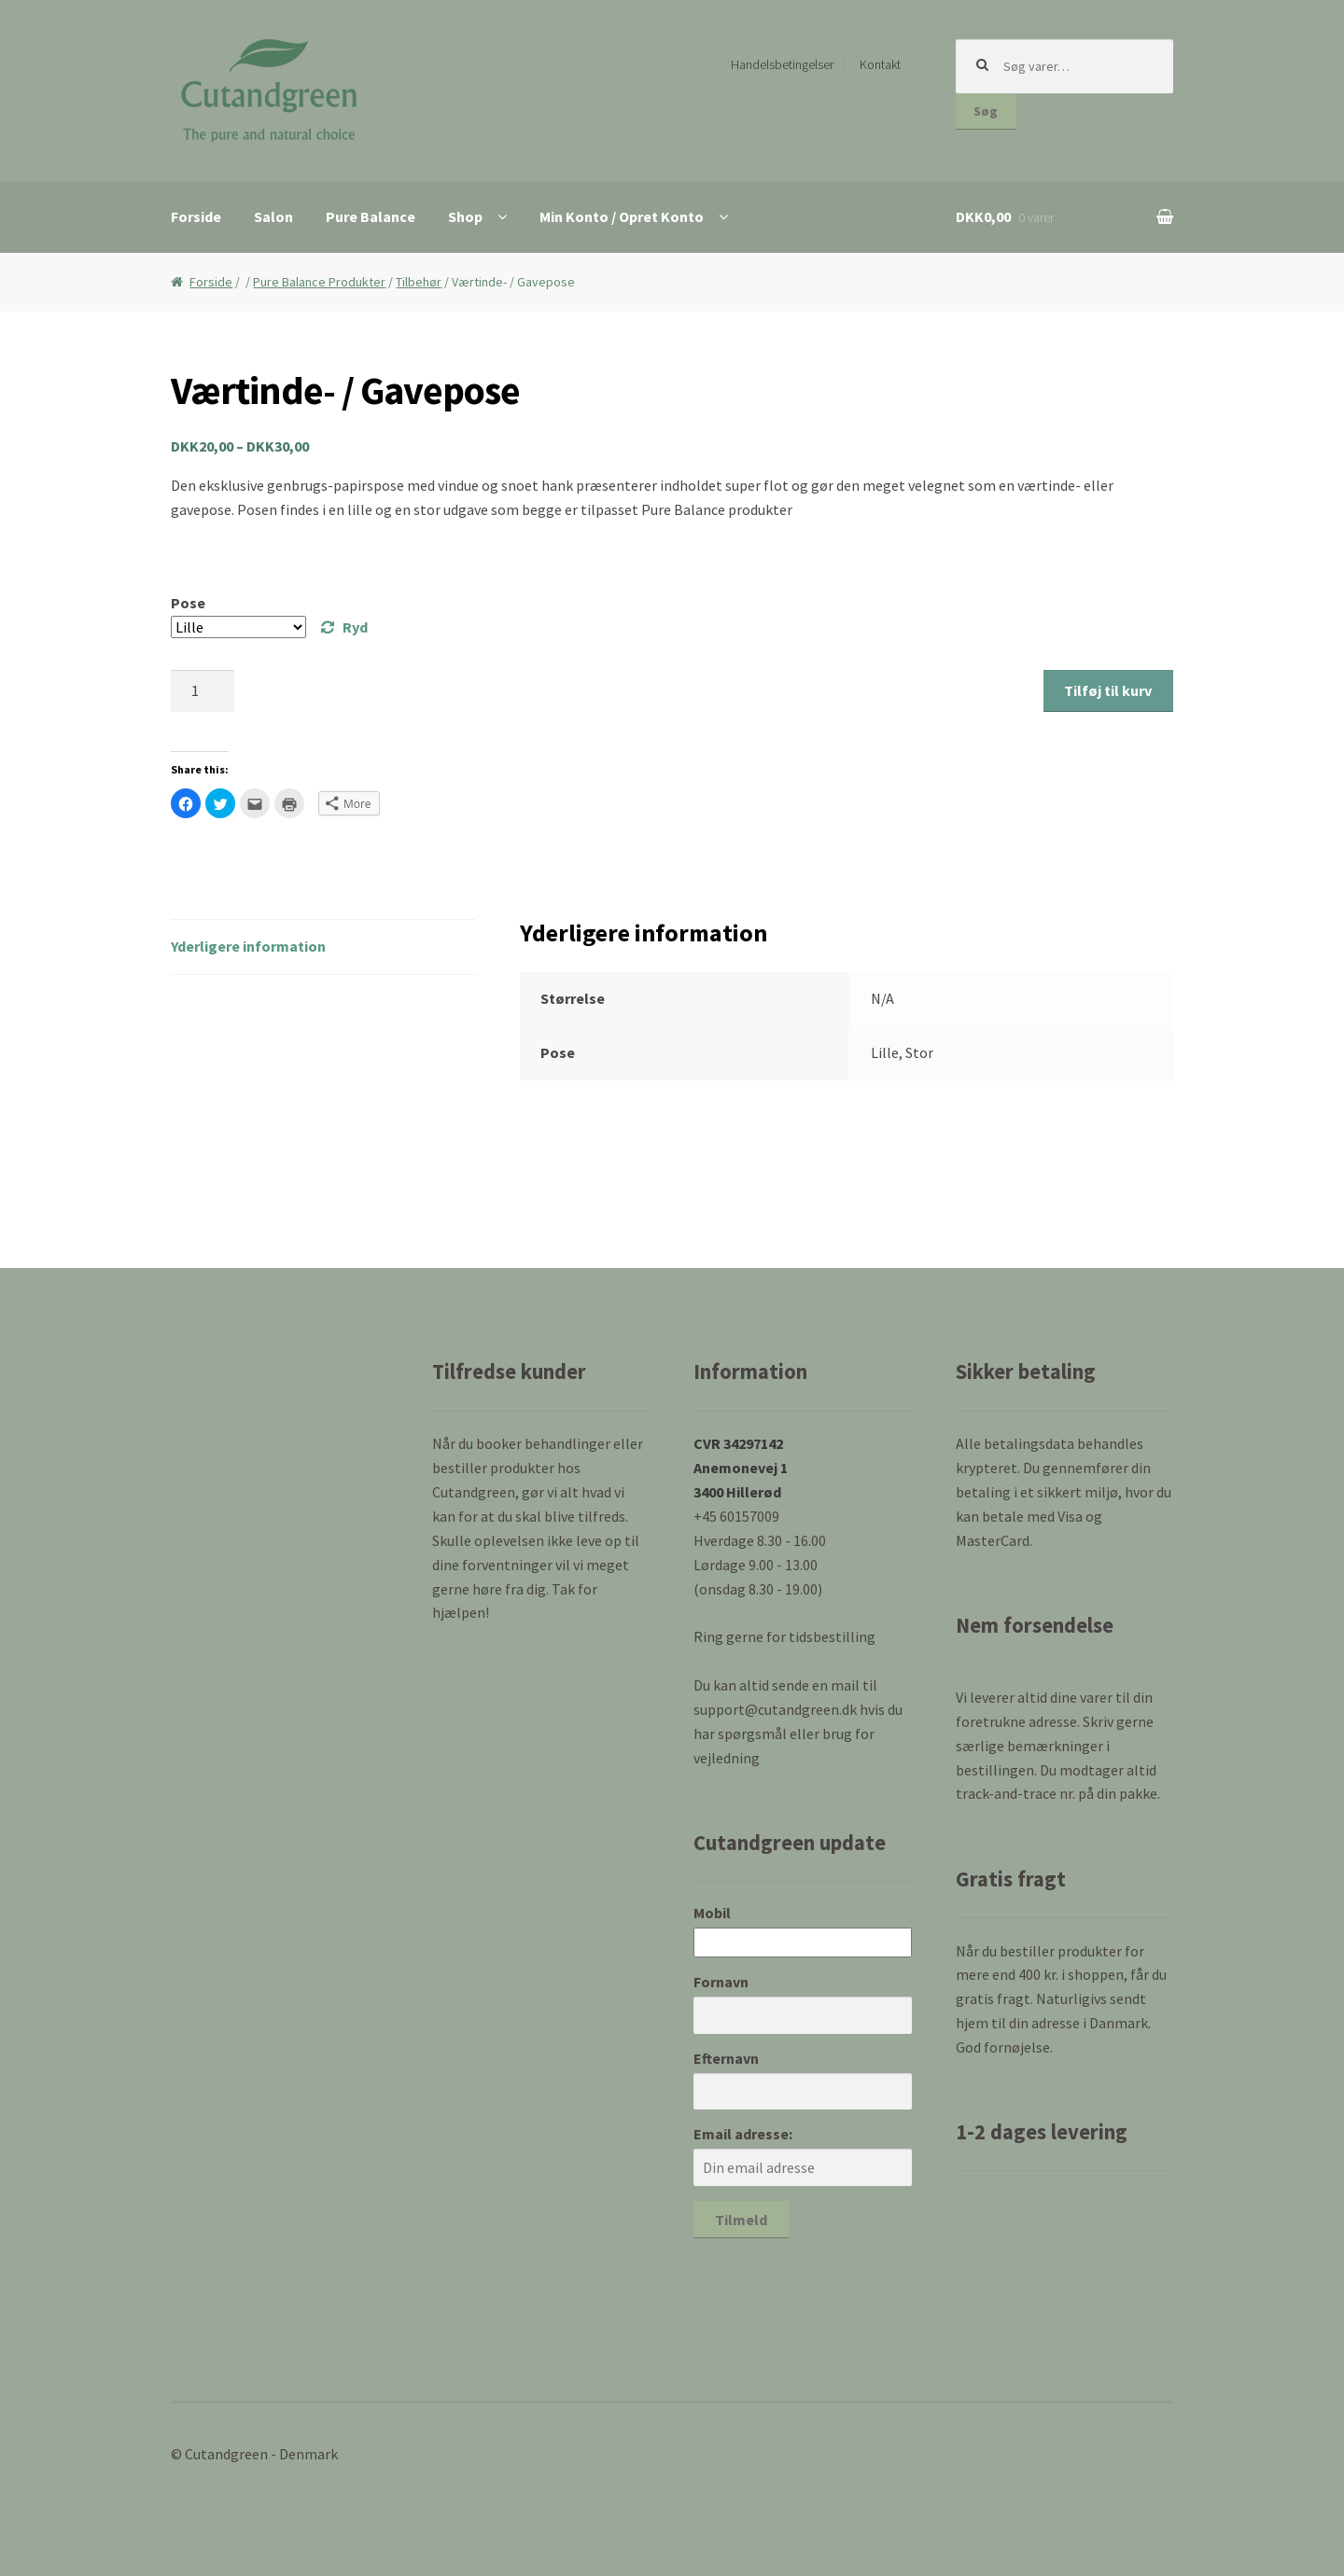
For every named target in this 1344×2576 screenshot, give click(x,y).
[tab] (323, 947)
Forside (196, 216)
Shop (465, 216)
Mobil (712, 1912)
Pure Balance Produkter (319, 281)
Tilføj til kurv (1108, 690)
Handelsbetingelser (782, 64)
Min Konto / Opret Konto (621, 216)
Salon (273, 216)
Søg (985, 111)
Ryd (355, 627)
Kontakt (880, 64)
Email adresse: (742, 2133)
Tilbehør (418, 281)
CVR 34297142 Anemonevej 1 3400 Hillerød (740, 1467)
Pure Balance (370, 216)
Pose (188, 602)
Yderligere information (248, 946)
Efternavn (726, 2058)
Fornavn (721, 1981)
